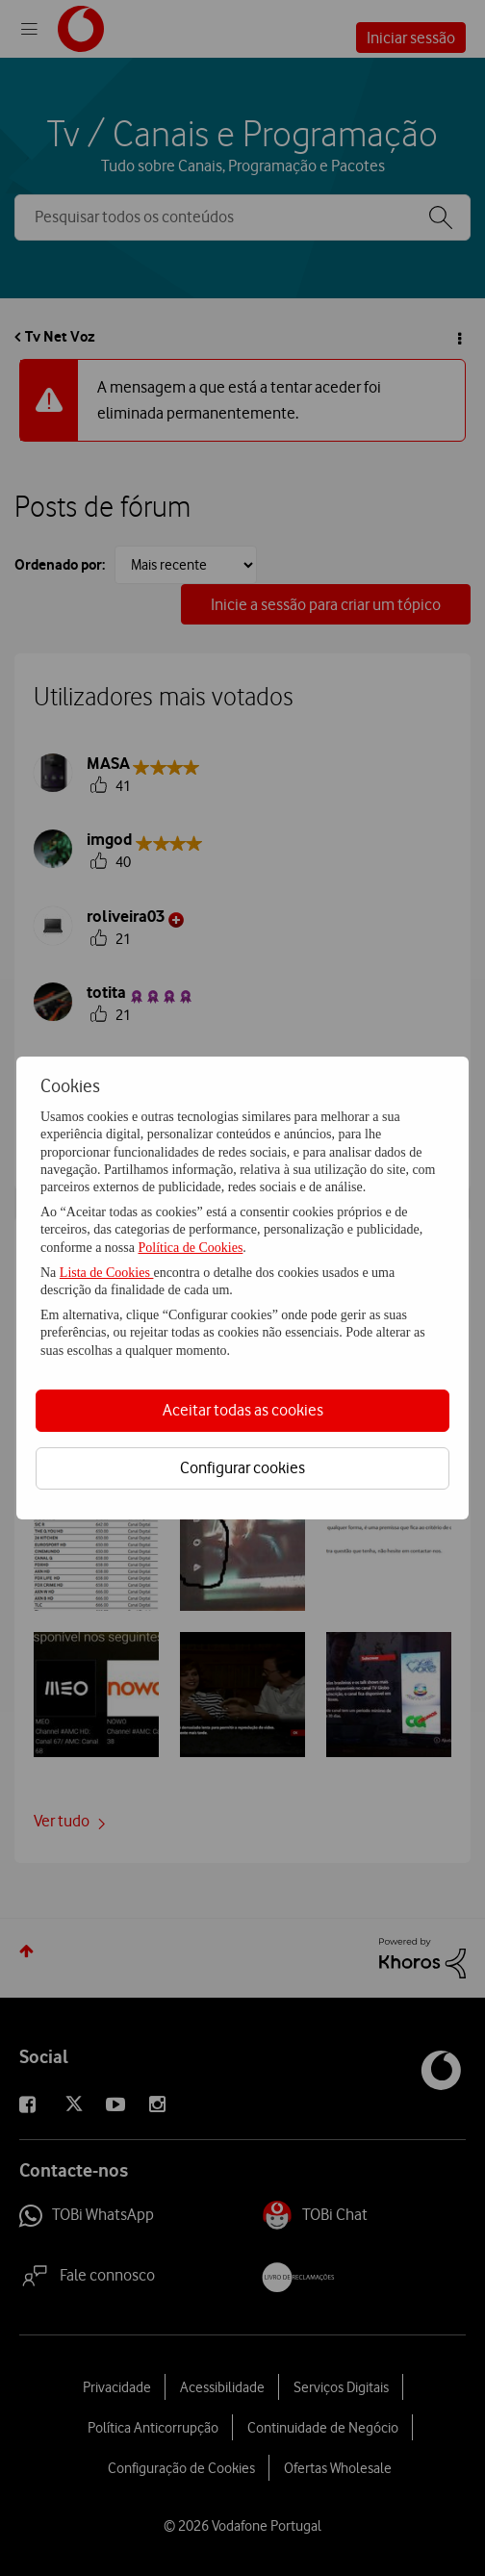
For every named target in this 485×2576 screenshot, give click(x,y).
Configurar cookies (242, 1467)
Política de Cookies (190, 1247)
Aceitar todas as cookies (243, 1409)
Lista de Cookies (107, 1272)
